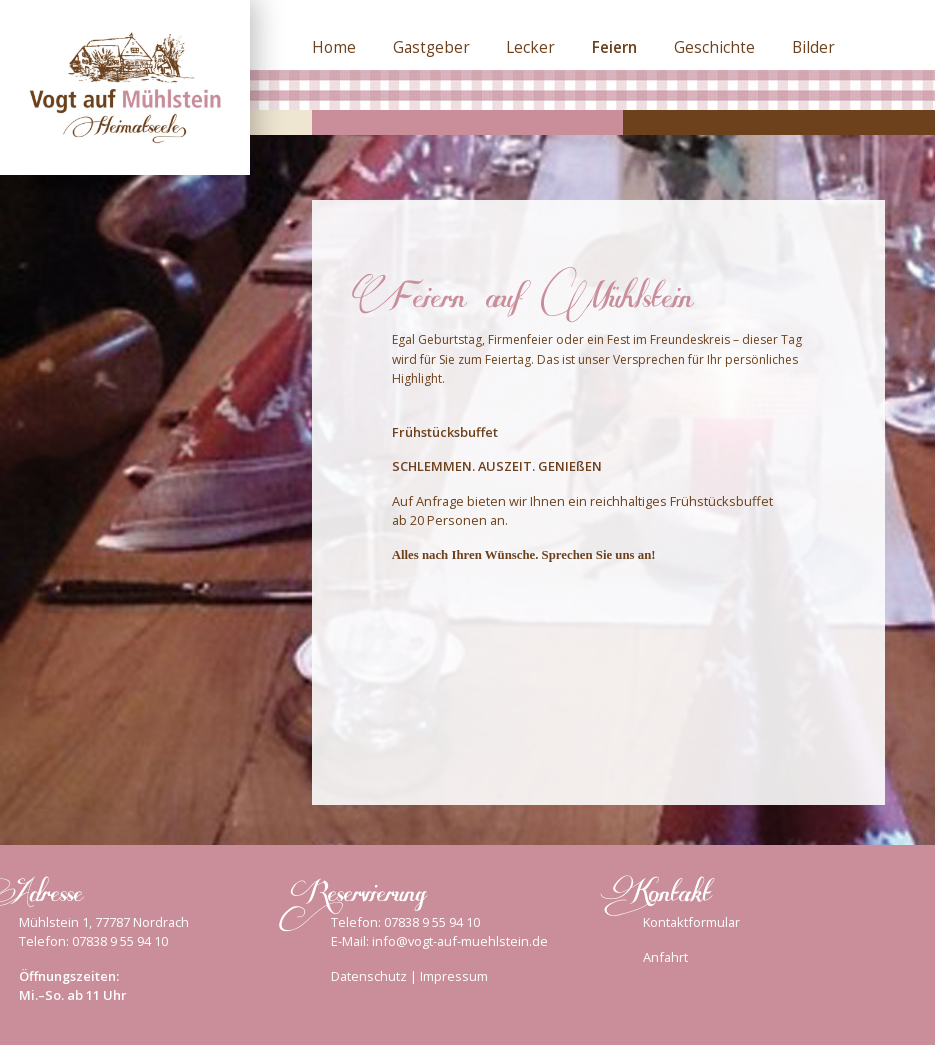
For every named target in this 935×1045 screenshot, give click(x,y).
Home (334, 47)
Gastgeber (431, 47)
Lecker (530, 47)
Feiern (614, 47)
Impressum (454, 976)
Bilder (813, 47)
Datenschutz (369, 976)
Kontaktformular (691, 922)
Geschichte (714, 47)
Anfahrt (665, 957)
